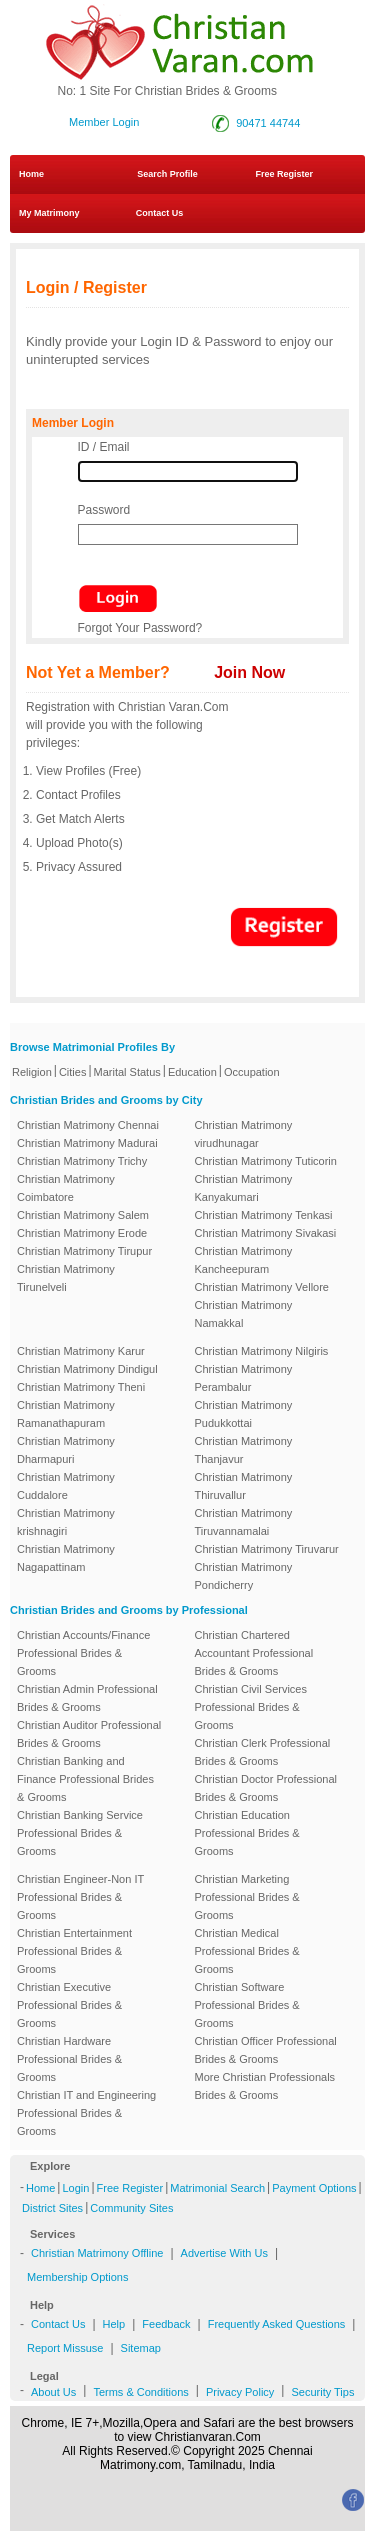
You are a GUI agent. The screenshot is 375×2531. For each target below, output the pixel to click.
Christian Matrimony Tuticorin (266, 1161)
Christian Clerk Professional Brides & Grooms (263, 1752)
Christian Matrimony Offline (97, 2253)
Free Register (284, 174)
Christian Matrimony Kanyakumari (244, 1188)
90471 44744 (268, 123)
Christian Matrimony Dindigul (87, 1369)
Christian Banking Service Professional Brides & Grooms (80, 1833)
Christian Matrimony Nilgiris (262, 1351)
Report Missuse (65, 2348)
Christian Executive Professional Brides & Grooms (69, 2005)
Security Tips (322, 2392)
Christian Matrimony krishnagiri (66, 1522)
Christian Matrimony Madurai (87, 1143)
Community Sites (131, 2208)
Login (75, 2188)
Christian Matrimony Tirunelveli (66, 1278)
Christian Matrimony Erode (82, 1233)
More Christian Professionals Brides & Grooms (265, 2086)
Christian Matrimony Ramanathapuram (66, 1414)
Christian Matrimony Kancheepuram (244, 1260)
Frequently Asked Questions (277, 2324)
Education (192, 1072)
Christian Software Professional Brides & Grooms (247, 2005)
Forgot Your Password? (140, 628)
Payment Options (314, 2188)
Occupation (252, 1072)
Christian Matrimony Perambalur (244, 1378)
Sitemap (141, 2348)
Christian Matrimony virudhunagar (244, 1134)
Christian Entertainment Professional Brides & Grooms (74, 1951)
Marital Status (127, 1072)
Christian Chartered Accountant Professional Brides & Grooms (254, 1653)
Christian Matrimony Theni (81, 1387)
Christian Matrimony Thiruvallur (244, 1486)
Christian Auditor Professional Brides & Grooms (89, 1734)
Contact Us (153, 213)
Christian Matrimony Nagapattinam (66, 1558)
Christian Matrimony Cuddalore (66, 1486)
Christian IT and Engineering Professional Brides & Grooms (86, 2113)
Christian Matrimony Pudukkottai (244, 1414)
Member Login (104, 122)
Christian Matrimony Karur (81, 1351)
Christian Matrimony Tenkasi (264, 1215)
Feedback (166, 2324)
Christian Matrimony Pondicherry (244, 1576)
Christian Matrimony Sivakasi (266, 1233)
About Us (53, 2392)
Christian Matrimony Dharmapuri (66, 1450)
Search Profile (167, 174)
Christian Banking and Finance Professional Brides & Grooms (85, 1779)
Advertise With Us (224, 2253)
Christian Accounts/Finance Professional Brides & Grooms (83, 1653)
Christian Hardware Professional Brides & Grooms (69, 2059)
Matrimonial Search (217, 2188)
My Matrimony (49, 213)
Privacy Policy (240, 2392)
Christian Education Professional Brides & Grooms (247, 1833)
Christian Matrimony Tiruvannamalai (244, 1522)
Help (114, 2324)
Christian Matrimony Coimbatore (66, 1188)
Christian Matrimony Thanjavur (244, 1450)
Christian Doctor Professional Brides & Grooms (266, 1788)
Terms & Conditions (140, 2392)
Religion (32, 1072)
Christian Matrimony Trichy (82, 1161)
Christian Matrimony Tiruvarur (267, 1549)
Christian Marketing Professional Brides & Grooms (247, 1897)
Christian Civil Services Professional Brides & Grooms (251, 1707)
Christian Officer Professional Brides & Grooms (266, 2050)
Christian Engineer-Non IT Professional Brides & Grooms (80, 1897)
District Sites (52, 2208)
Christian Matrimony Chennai (88, 1125)
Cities (73, 1072)
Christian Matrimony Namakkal (244, 1314)
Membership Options (78, 2277)
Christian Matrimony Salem (83, 1215)
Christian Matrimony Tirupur (84, 1251)
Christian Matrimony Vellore (262, 1287)
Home (31, 174)
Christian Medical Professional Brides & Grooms (247, 1951)
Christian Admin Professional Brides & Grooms (87, 1698)
